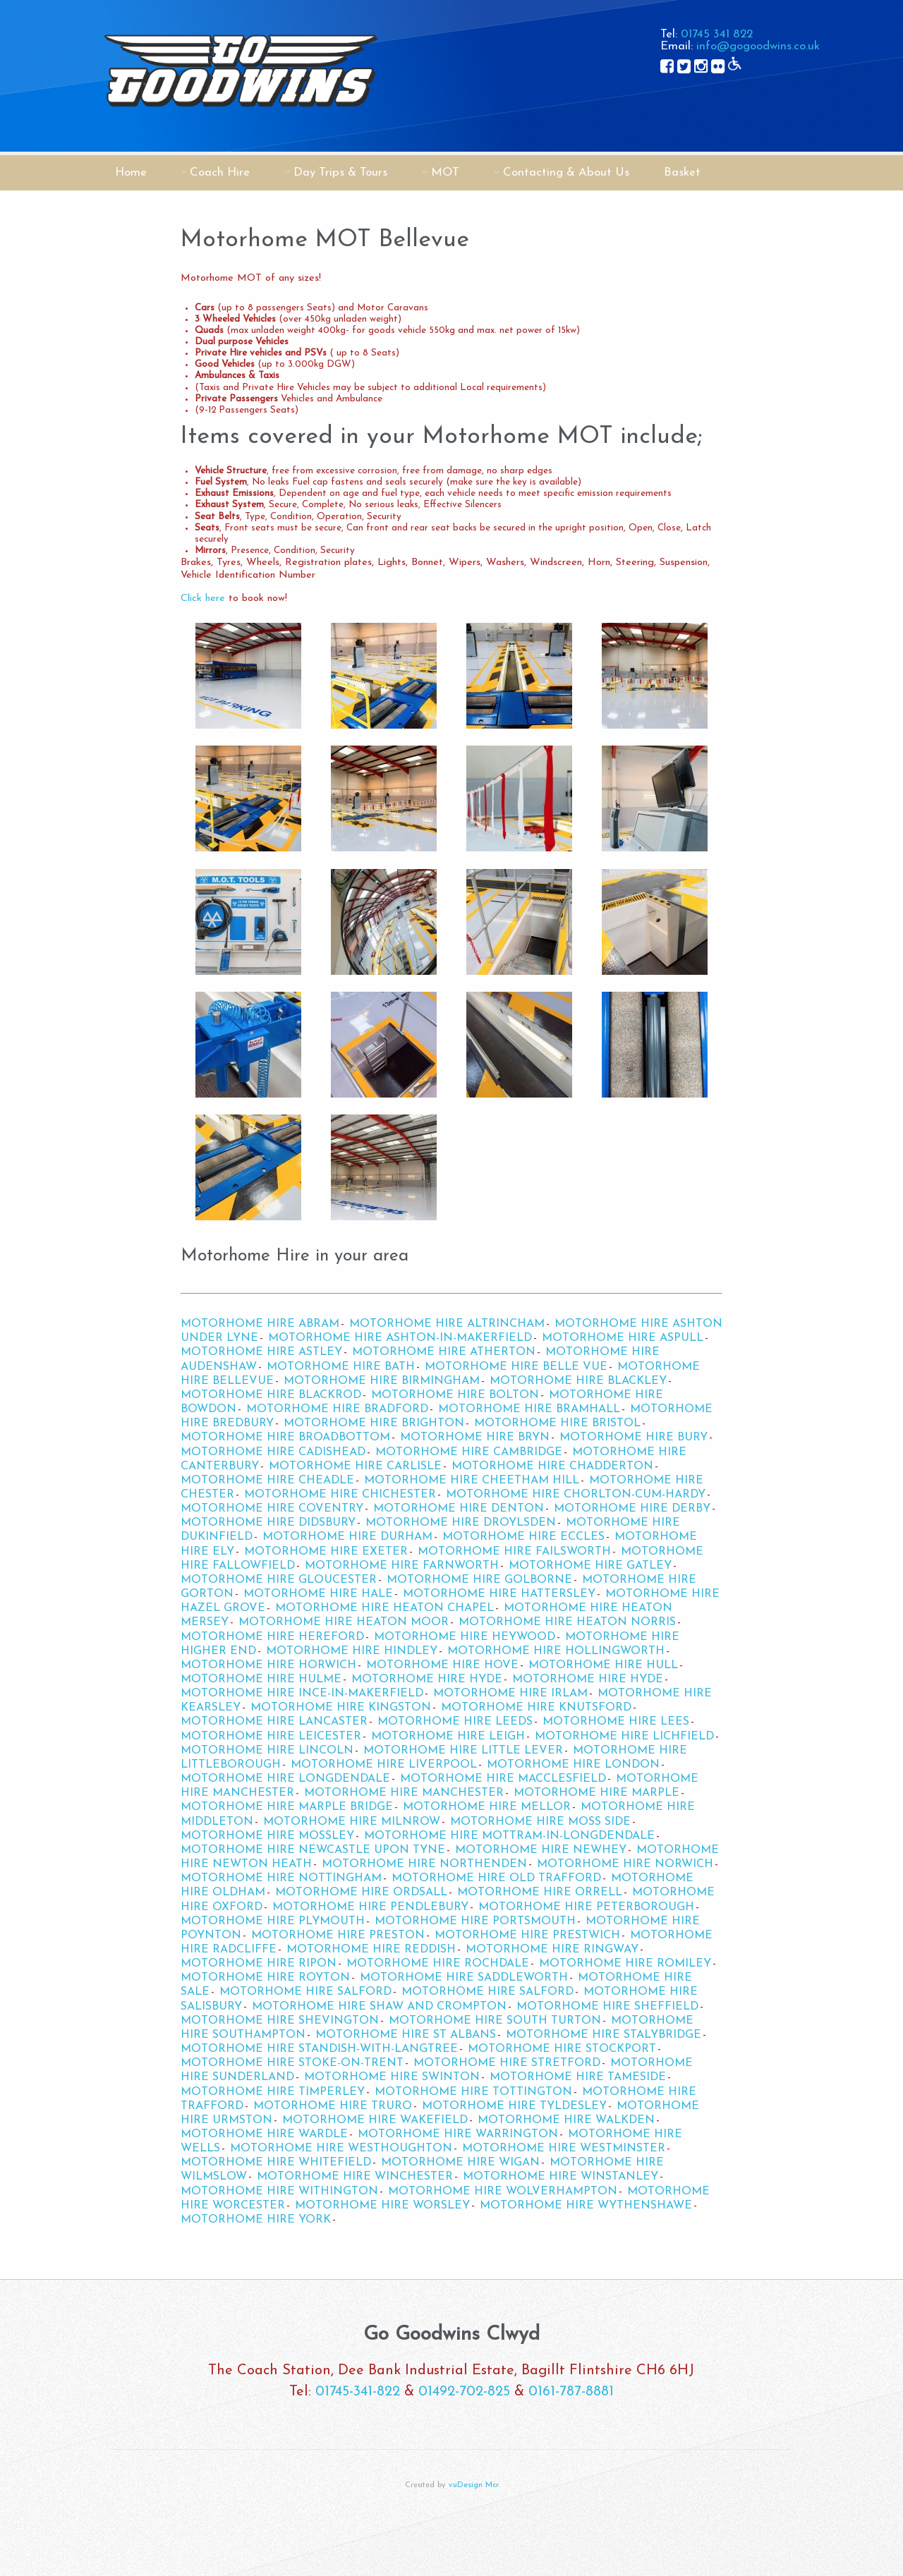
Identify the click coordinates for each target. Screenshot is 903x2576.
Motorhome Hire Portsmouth (475, 1921)
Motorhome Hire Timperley (273, 2092)
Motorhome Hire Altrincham (447, 1324)
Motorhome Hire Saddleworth (464, 1977)
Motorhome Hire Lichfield (624, 1736)
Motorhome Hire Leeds (455, 1721)
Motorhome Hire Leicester (271, 1736)
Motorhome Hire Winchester (355, 2176)
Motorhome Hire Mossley (267, 1836)
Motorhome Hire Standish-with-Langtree (319, 2049)
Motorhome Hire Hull (603, 1665)
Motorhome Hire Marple (596, 1793)
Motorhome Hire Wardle (264, 2134)
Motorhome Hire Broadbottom (285, 1437)
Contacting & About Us (566, 172)
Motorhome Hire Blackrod (271, 1395)
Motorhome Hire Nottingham (281, 1878)
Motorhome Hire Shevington (280, 2021)
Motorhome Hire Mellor (487, 1807)
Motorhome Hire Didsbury (268, 1523)
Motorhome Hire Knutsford (536, 1707)
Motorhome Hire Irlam (510, 1693)
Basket (682, 172)
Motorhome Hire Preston (338, 1935)
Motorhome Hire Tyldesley (514, 2106)
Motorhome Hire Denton (458, 1508)
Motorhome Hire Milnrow (351, 1822)
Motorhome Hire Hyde (426, 1679)
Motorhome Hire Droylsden (460, 1523)
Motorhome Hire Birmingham (382, 1381)
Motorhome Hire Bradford (337, 1409)
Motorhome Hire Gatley (590, 1566)
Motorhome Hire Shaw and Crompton (379, 2006)
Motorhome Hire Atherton (443, 1352)
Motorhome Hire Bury (633, 1437)
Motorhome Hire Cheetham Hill (471, 1480)
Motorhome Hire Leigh (448, 1736)
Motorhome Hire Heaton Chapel (384, 1608)
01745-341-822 (357, 2392)
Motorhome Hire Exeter (326, 1551)
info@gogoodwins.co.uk (758, 46)
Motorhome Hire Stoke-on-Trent (292, 2063)
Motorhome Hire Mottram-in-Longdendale (509, 1836)
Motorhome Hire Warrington (458, 2134)
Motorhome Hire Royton (265, 1977)
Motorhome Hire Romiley (625, 1963)
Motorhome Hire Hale (318, 1594)
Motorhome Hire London (573, 1764)
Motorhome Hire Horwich (268, 1665)
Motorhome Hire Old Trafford (496, 1878)
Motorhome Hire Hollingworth (556, 1651)
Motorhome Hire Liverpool (384, 1764)
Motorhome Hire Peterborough (586, 1907)
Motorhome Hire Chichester (340, 1494)
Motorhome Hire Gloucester (279, 1580)
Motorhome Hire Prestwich (527, 1935)
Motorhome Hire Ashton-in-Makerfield (400, 1338)
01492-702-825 (464, 2392)
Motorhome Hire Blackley (578, 1381)
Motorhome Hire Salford (305, 1992)
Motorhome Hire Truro (332, 2106)
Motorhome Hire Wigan (460, 2162)
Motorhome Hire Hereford (272, 1637)
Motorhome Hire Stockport (562, 2049)
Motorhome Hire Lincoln (267, 1750)
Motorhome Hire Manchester (404, 1793)
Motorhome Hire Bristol (557, 1423)
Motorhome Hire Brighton (374, 1423)
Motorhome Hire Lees (616, 1721)
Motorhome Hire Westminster (563, 2148)
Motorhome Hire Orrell (539, 1892)
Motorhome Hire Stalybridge (603, 2035)
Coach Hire (220, 172)
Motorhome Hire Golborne (479, 1580)
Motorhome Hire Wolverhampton (502, 2191)
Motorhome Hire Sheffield (607, 2006)
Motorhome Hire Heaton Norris (567, 1622)
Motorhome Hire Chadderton (552, 1466)
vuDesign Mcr (474, 2485)
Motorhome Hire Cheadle (267, 1480)
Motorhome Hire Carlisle (355, 1466)
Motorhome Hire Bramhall (529, 1409)
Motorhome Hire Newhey (540, 1850)
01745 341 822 (717, 34)
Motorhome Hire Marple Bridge (287, 1807)
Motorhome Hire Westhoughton (341, 2148)
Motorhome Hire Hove (442, 1665)
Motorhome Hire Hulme (261, 1679)
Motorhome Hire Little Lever (463, 1750)
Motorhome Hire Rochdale (437, 1963)
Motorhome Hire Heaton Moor (343, 1622)
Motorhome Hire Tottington (473, 2092)
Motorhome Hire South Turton (495, 2021)
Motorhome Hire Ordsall (361, 1892)
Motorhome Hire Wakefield (375, 2120)
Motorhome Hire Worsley (382, 2205)
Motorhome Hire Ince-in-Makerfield (302, 1693)
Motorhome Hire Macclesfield (503, 1779)
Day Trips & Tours (340, 172)
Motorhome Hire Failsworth (514, 1551)
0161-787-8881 (571, 2392)
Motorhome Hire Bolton (455, 1395)
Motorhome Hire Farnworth (402, 1566)
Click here (203, 598)
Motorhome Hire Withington (279, 2191)
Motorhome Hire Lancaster (274, 1721)
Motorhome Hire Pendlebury (370, 1907)
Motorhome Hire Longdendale (285, 1779)
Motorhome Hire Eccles (523, 1537)
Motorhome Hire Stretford (506, 2063)
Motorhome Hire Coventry (272, 1508)
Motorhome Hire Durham (347, 1537)
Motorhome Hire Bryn (475, 1437)
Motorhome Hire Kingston (340, 1707)
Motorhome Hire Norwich (625, 1864)
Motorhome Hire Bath (341, 1367)
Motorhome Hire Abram (260, 1324)
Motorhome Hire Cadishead (273, 1452)
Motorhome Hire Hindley (351, 1651)
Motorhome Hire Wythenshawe (586, 2205)
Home (131, 172)
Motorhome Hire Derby (632, 1508)
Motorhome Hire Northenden (424, 1864)
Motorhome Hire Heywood (464, 1637)
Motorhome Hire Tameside (578, 2077)
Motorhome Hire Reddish (371, 1949)
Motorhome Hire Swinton (392, 2077)
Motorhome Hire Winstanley (560, 2176)
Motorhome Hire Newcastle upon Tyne (313, 1850)
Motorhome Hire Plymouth (273, 1921)
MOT (445, 172)
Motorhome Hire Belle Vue (516, 1367)
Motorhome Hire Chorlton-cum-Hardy (575, 1494)
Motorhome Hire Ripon (259, 1963)
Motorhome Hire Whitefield (276, 2162)
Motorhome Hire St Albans (405, 2035)
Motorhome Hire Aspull (622, 1338)
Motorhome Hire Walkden (566, 2120)
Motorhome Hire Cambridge (468, 1452)
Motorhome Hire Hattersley (499, 1594)
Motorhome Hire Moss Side (540, 1822)
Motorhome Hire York (256, 2219)
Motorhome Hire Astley (261, 1352)
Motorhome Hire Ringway (552, 1949)
